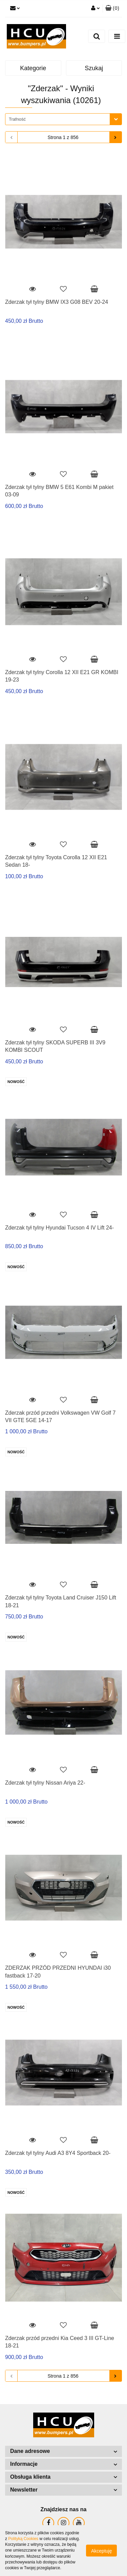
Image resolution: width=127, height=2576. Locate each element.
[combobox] (63, 119)
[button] (112, 8)
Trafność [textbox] (17, 119)
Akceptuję (101, 2551)
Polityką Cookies (23, 2538)
